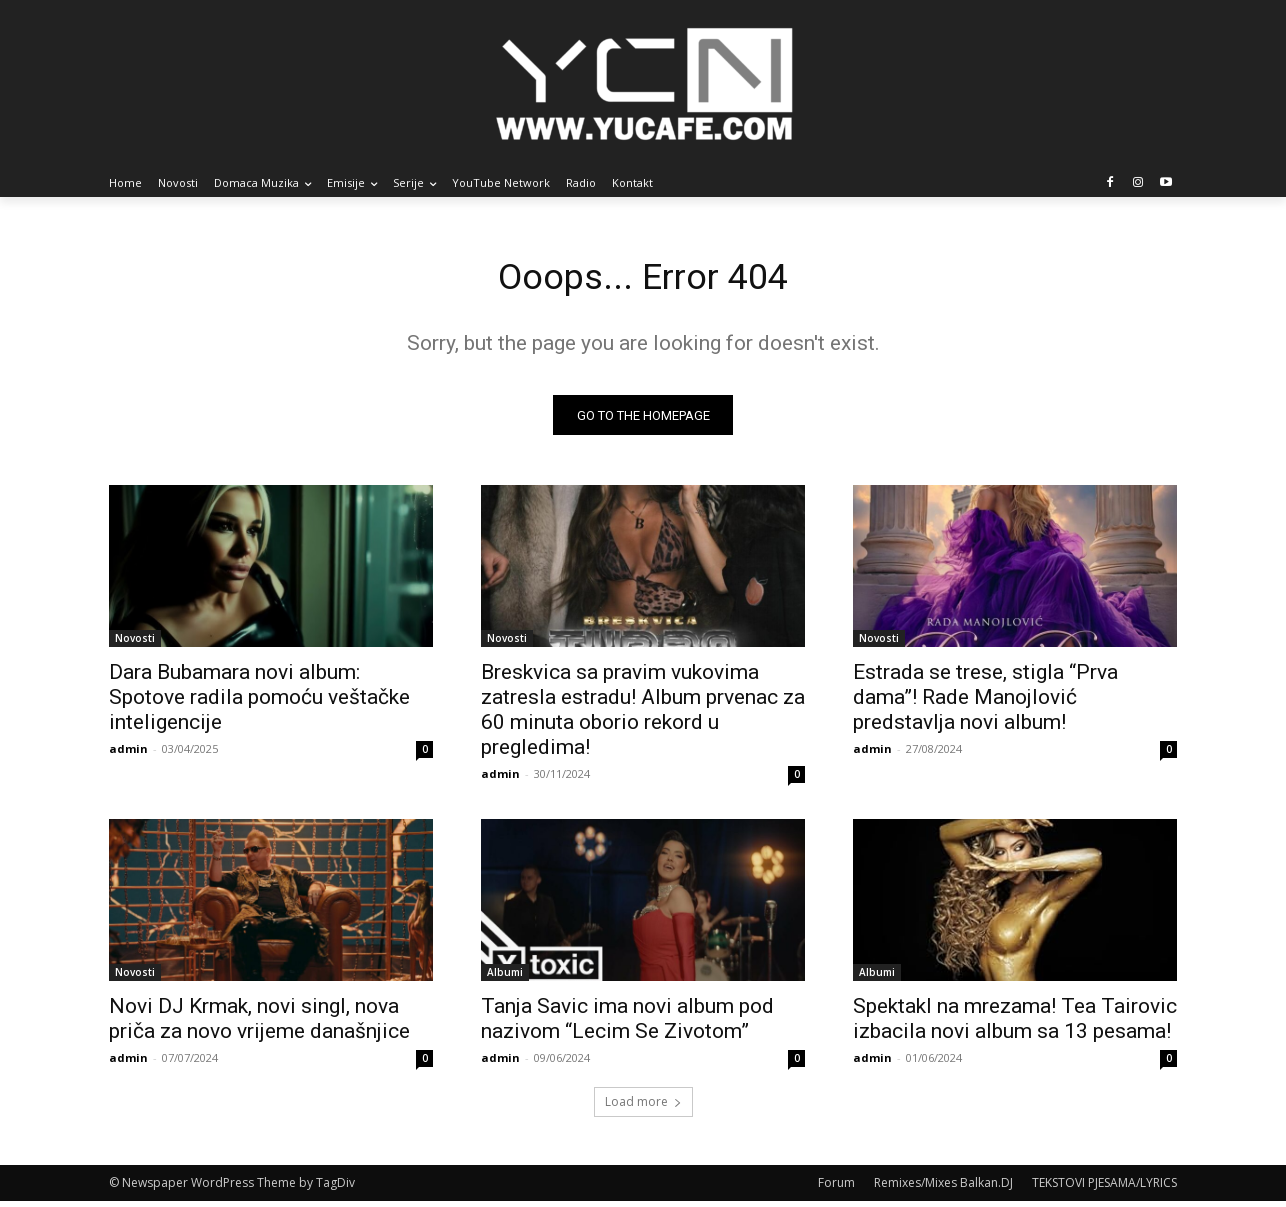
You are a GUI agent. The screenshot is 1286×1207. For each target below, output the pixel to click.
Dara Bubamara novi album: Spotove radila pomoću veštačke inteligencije (259, 703)
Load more (643, 1107)
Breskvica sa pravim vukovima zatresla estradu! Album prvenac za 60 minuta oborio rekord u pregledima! (643, 715)
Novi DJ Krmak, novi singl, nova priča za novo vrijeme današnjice (259, 1024)
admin (128, 754)
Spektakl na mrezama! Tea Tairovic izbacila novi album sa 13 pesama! (1015, 1024)
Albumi (505, 978)
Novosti (135, 644)
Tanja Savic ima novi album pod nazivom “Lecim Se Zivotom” (627, 1024)
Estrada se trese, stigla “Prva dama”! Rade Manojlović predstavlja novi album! (985, 703)
